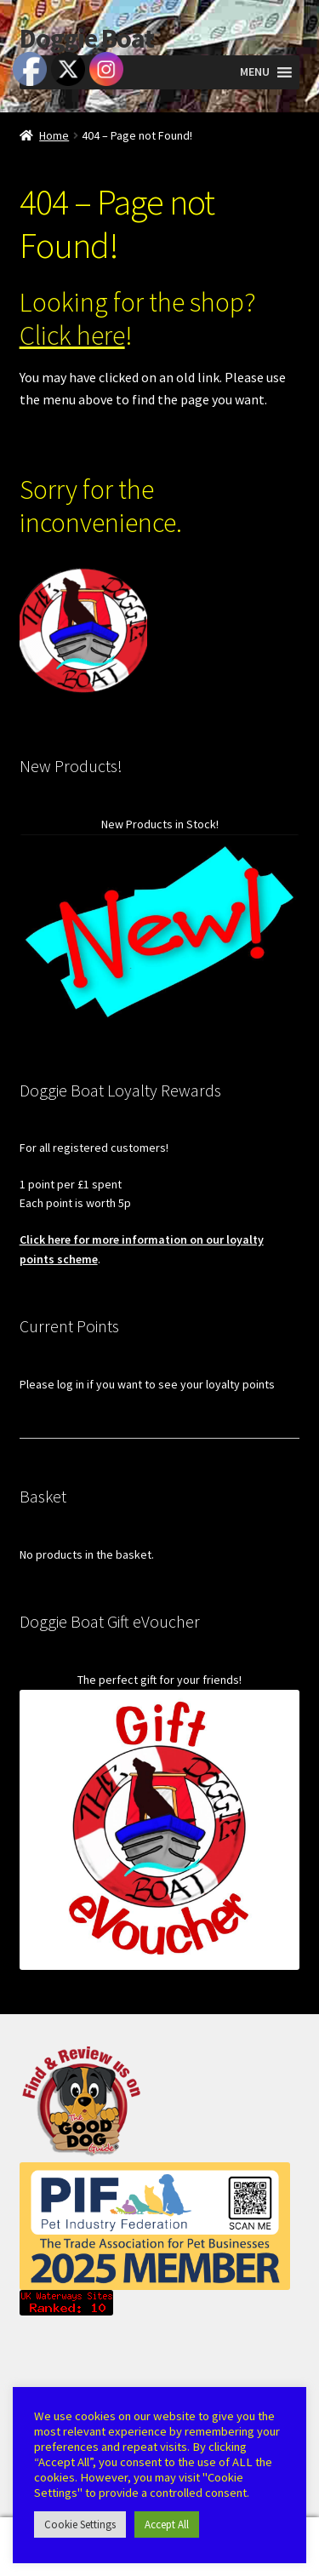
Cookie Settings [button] (80, 2524)
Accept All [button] (167, 2524)
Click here (72, 335)
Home (54, 135)
